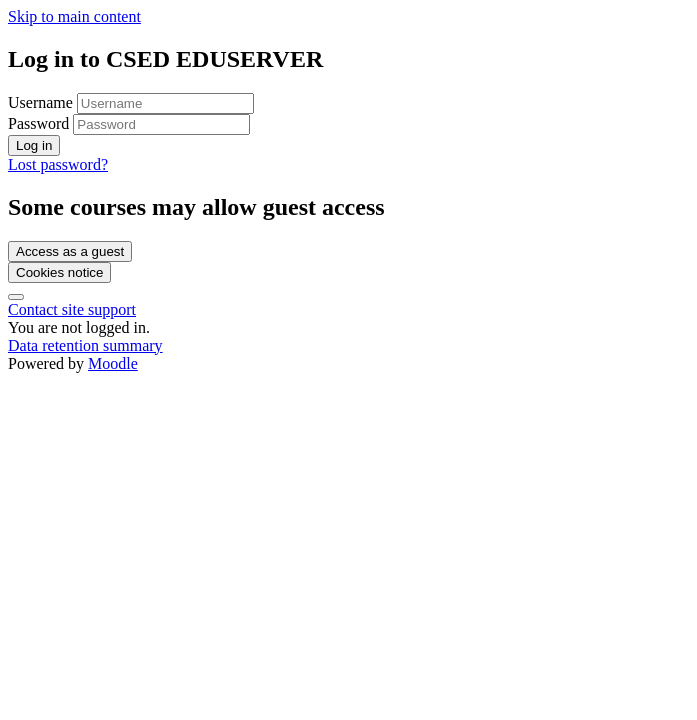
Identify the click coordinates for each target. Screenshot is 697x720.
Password (38, 123)
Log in (34, 145)
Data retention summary (85, 345)
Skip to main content (74, 16)
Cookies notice (59, 272)
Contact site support (72, 309)
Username (42, 102)
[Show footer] (16, 297)
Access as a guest (70, 251)
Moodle (113, 363)
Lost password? (58, 164)
